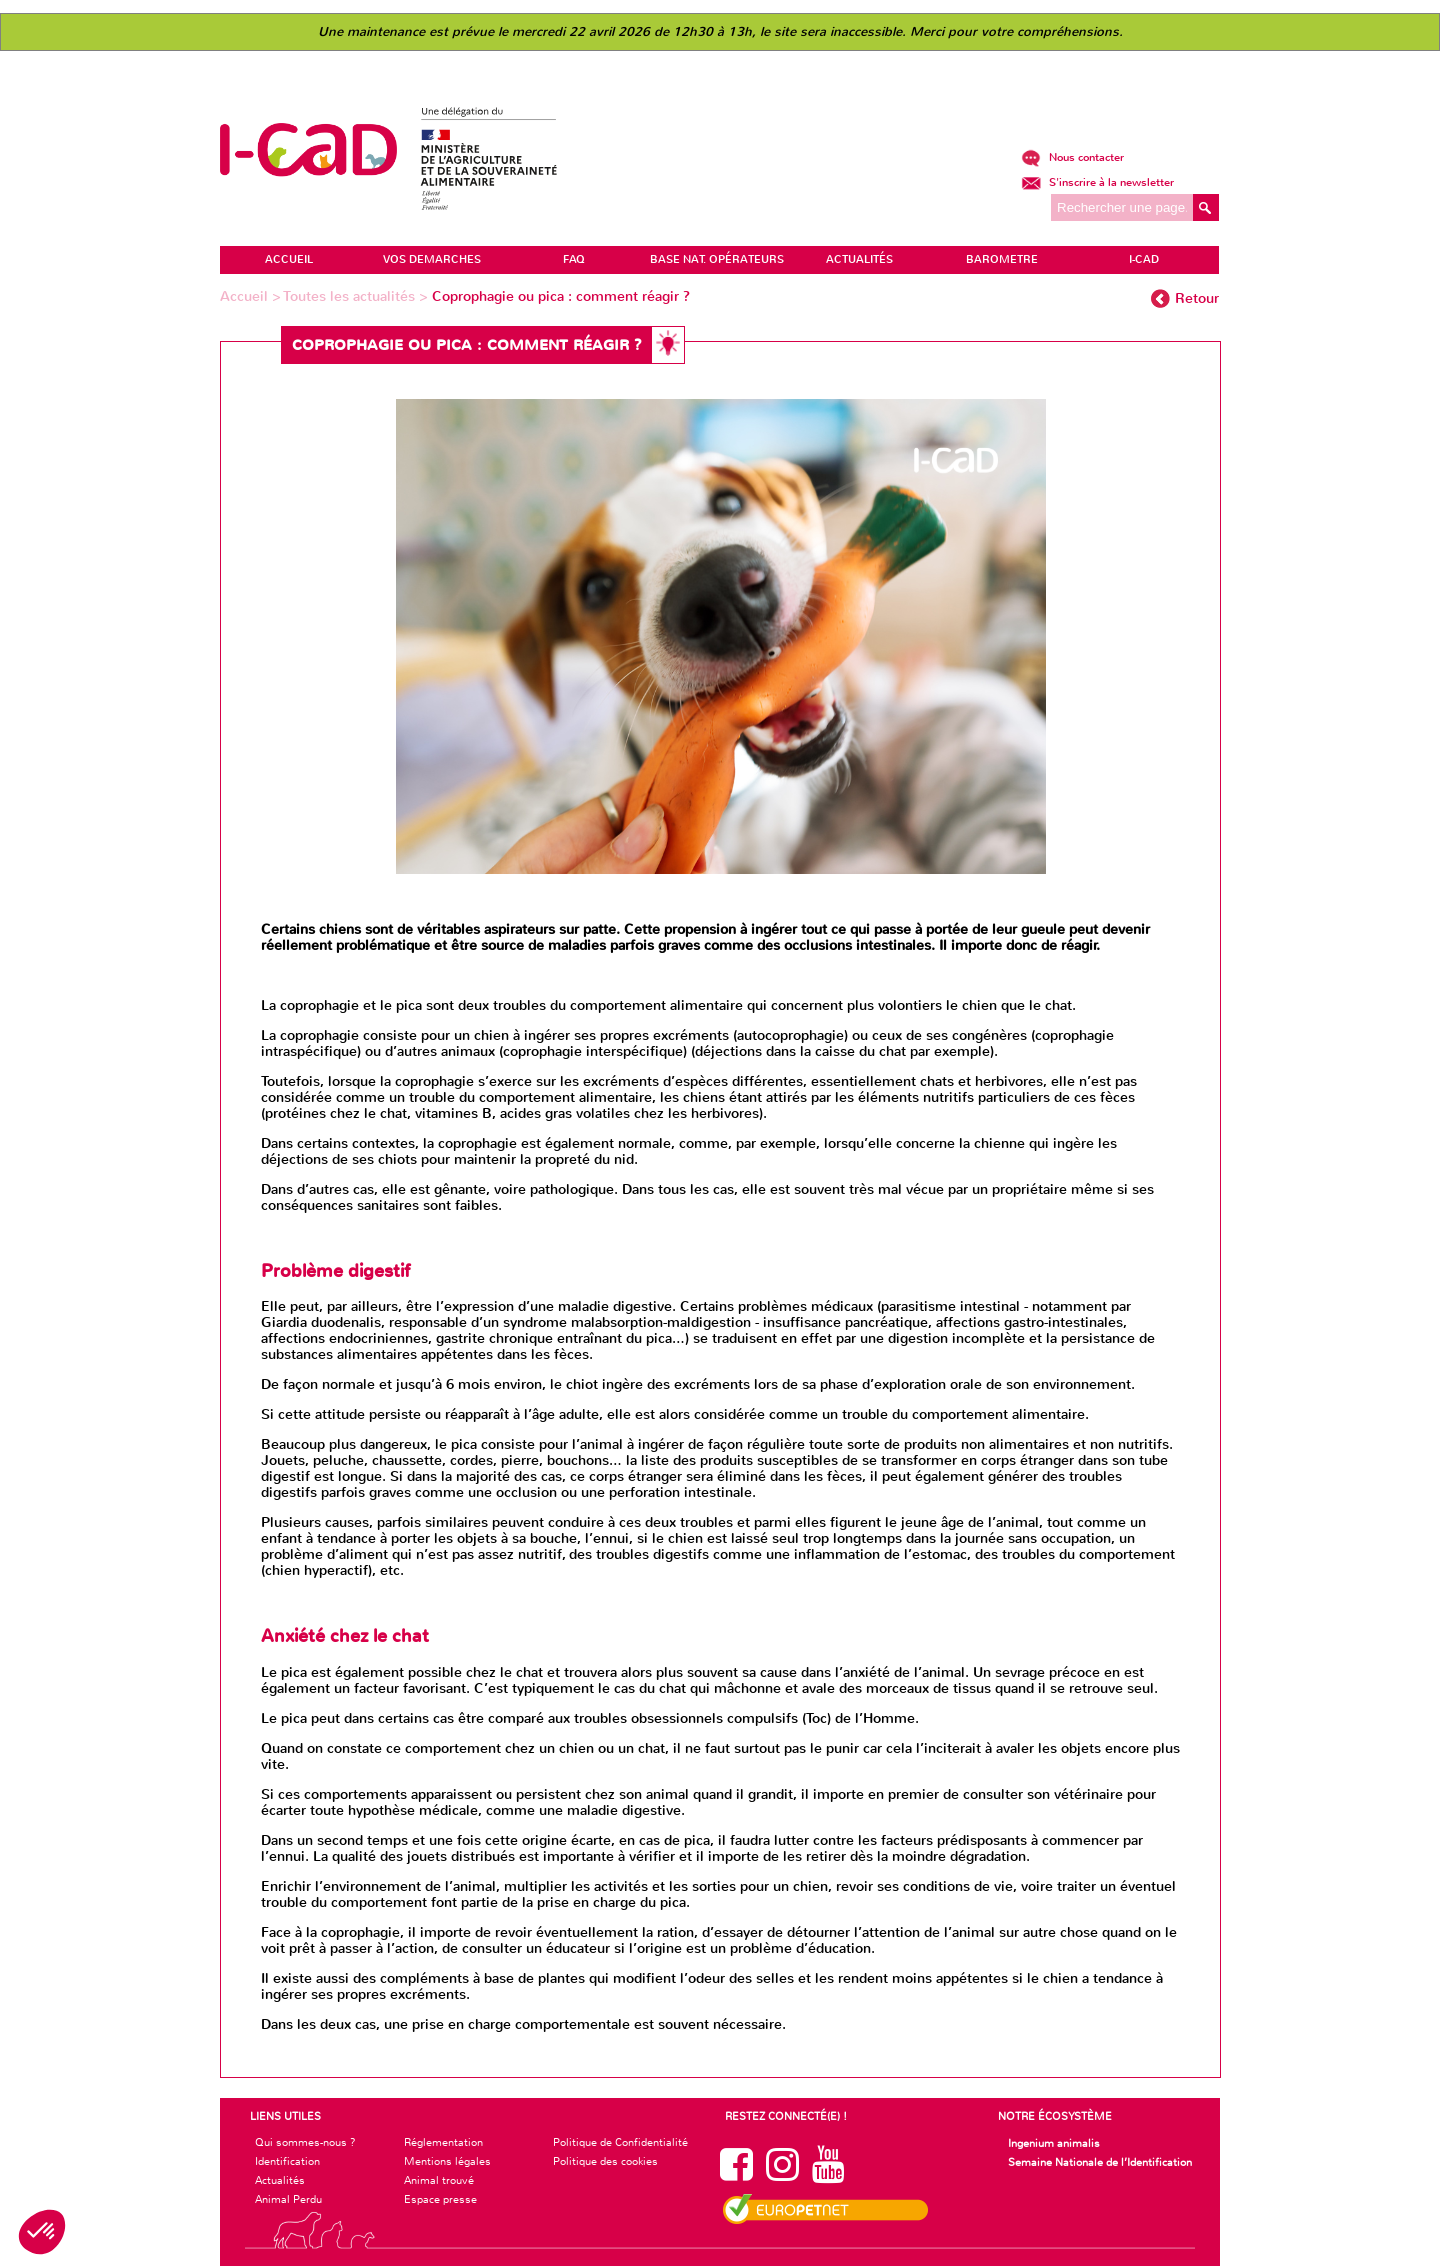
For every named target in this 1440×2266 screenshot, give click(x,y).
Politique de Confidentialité (620, 2142)
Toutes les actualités (351, 296)
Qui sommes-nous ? (305, 2142)
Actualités (280, 2180)
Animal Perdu (288, 2199)
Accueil (246, 296)
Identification (287, 2161)
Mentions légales (447, 2161)
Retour (1197, 298)
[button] (42, 2232)
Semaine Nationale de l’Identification (1100, 2162)
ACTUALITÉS (859, 259)
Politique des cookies (605, 2161)
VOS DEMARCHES (432, 259)
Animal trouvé (439, 2180)
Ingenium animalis (1054, 2143)
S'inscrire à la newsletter (1097, 182)
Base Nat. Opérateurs (717, 259)
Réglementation (443, 2142)
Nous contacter (1072, 157)
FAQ (574, 259)
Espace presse (440, 2199)
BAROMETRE (1002, 259)
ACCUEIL (289, 259)
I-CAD (1144, 259)
